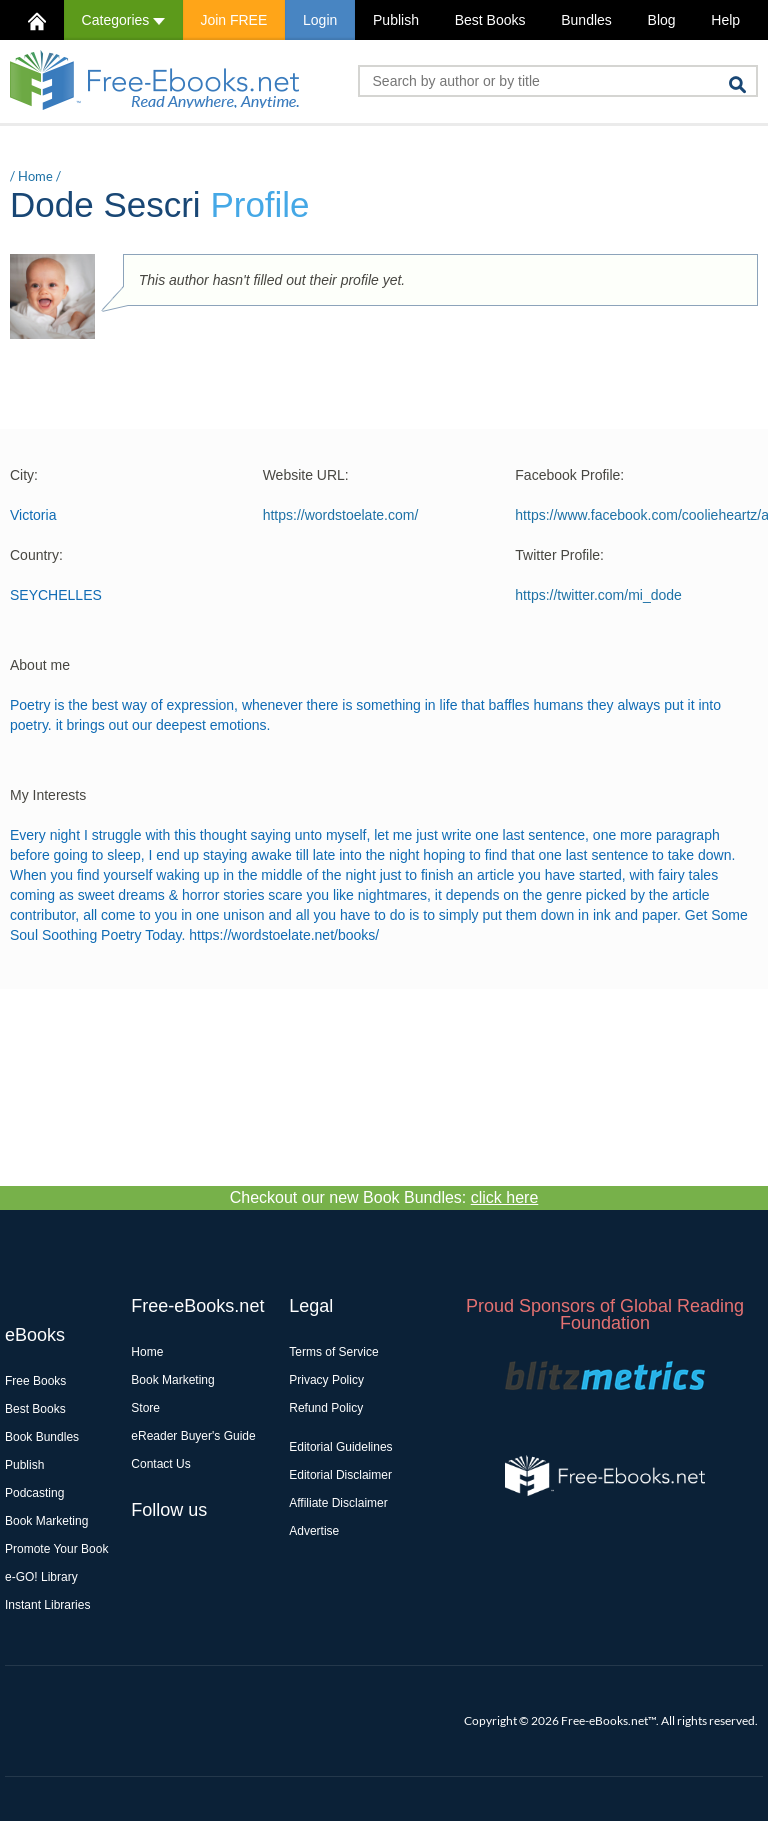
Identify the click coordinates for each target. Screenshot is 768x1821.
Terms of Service (333, 1352)
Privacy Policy (326, 1380)
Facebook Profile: (569, 475)
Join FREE (233, 20)
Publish (396, 20)
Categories (123, 20)
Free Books (35, 1381)
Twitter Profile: (559, 555)
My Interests (48, 795)
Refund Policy (326, 1408)
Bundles (586, 20)
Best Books (490, 20)
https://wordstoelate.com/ (341, 515)
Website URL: (306, 475)
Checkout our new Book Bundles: (384, 1197)
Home (35, 176)
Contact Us (160, 1464)
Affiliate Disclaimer (338, 1503)
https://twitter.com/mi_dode (598, 595)
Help (725, 20)
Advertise (314, 1531)
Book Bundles (42, 1437)
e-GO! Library (41, 1577)
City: (24, 475)
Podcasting (34, 1493)
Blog (662, 20)
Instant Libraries (47, 1605)
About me (40, 665)
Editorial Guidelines (340, 1447)
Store (145, 1408)
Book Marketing (46, 1521)
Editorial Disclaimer (340, 1475)
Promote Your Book (56, 1549)
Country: (36, 555)
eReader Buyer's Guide (193, 1436)
